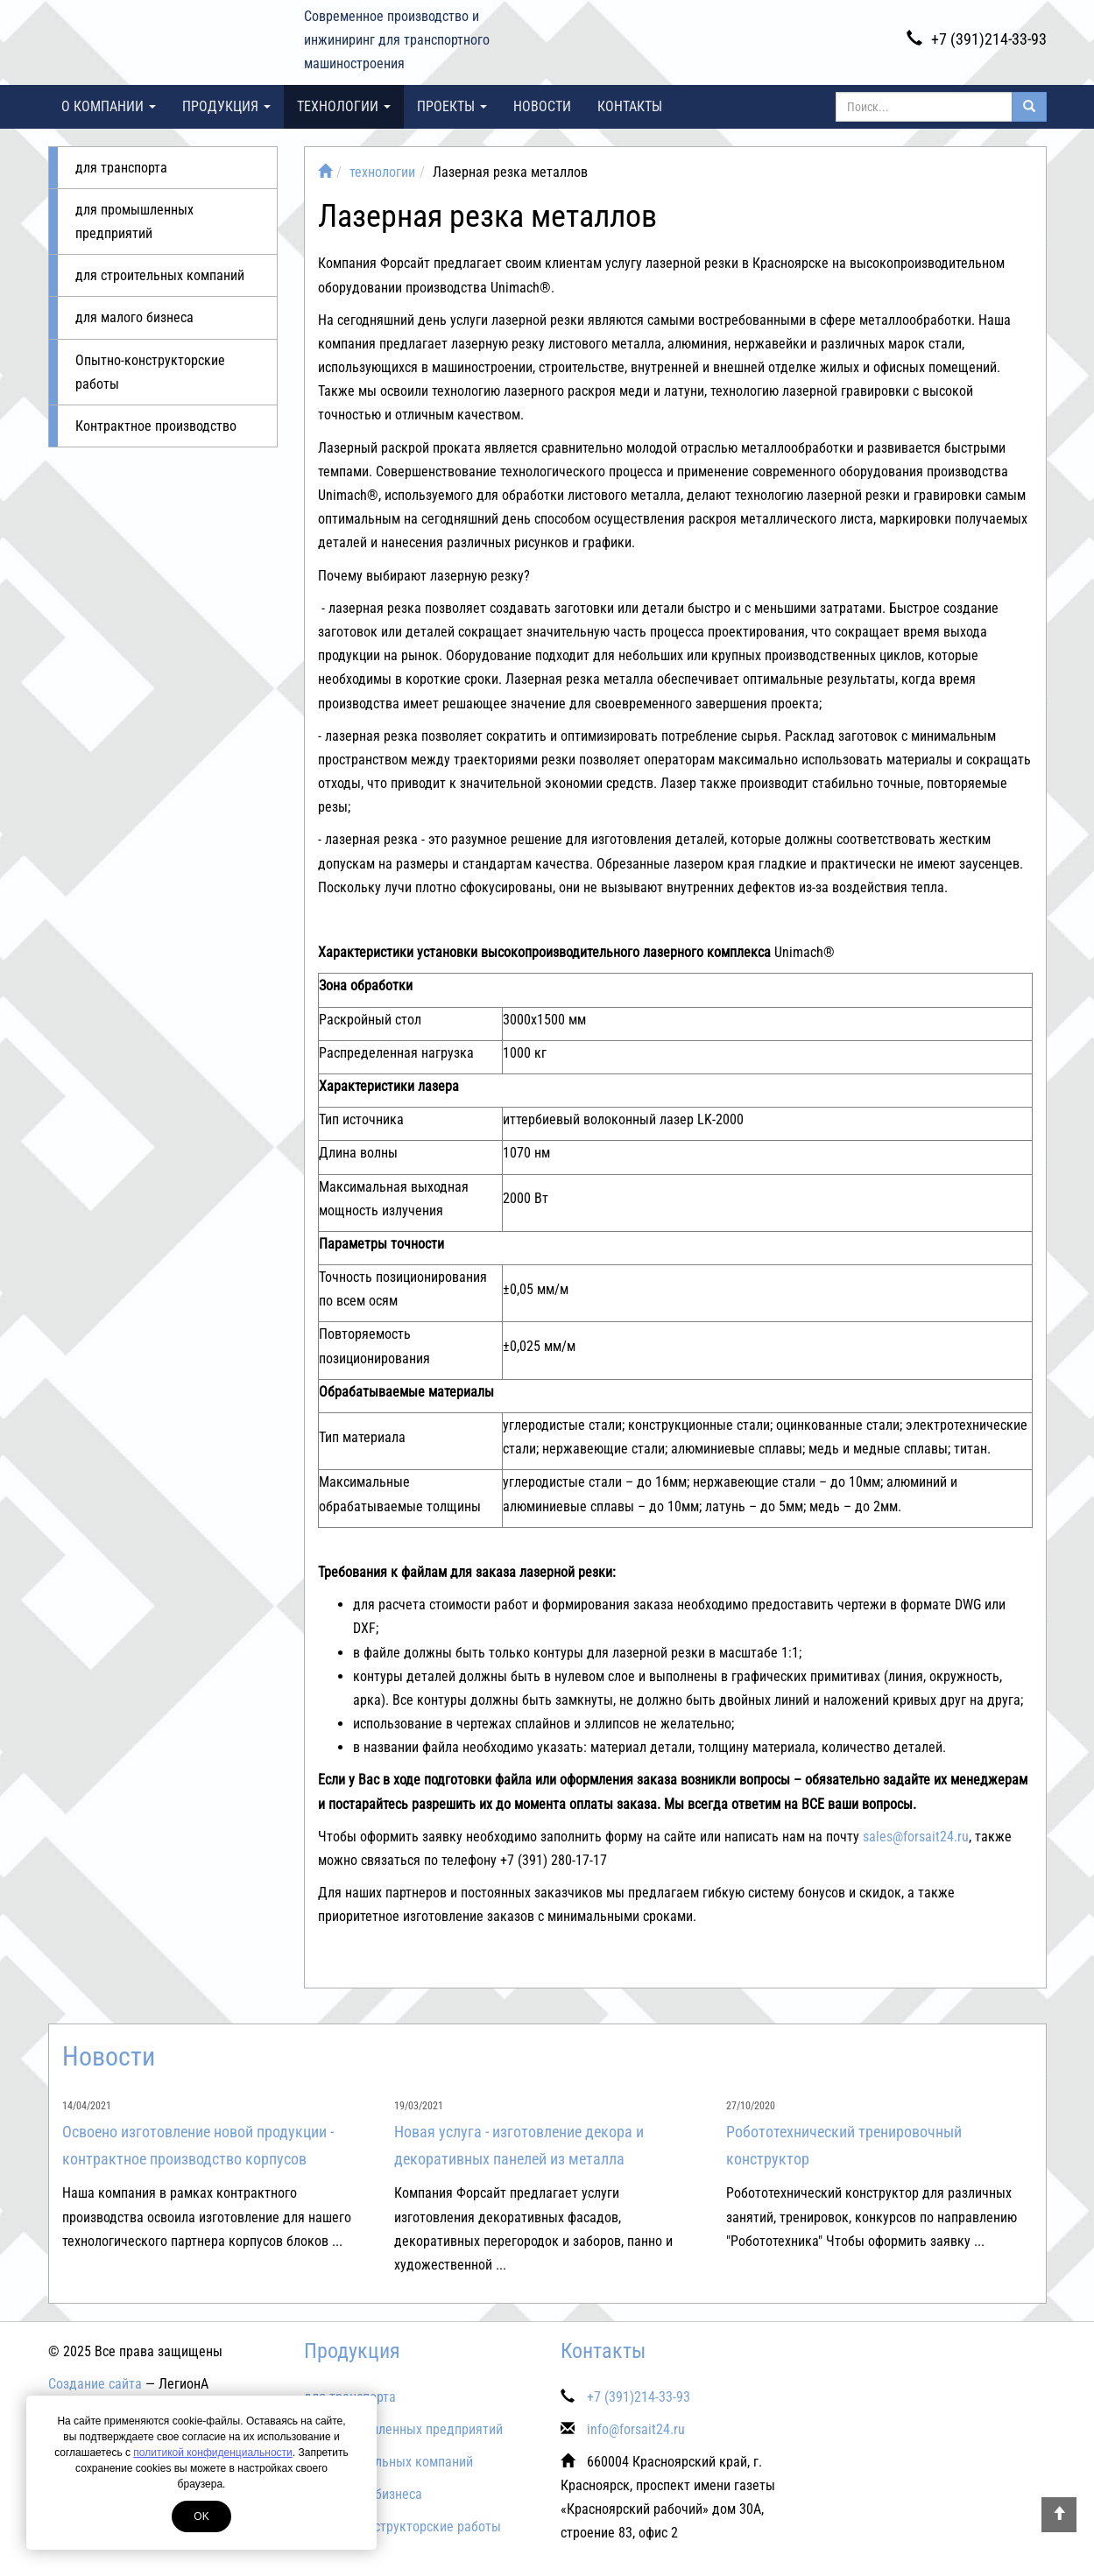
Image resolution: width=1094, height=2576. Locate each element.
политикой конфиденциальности (212, 2452)
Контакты (629, 106)
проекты (452, 106)
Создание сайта (95, 2383)
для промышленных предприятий (134, 221)
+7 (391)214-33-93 (977, 39)
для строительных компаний (159, 275)
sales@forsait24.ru (916, 1836)
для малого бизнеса (134, 317)
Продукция (226, 106)
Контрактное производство (155, 426)
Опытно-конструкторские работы (150, 372)
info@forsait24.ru (636, 2429)
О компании (108, 106)
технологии (344, 106)
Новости (542, 106)
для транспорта (121, 167)
